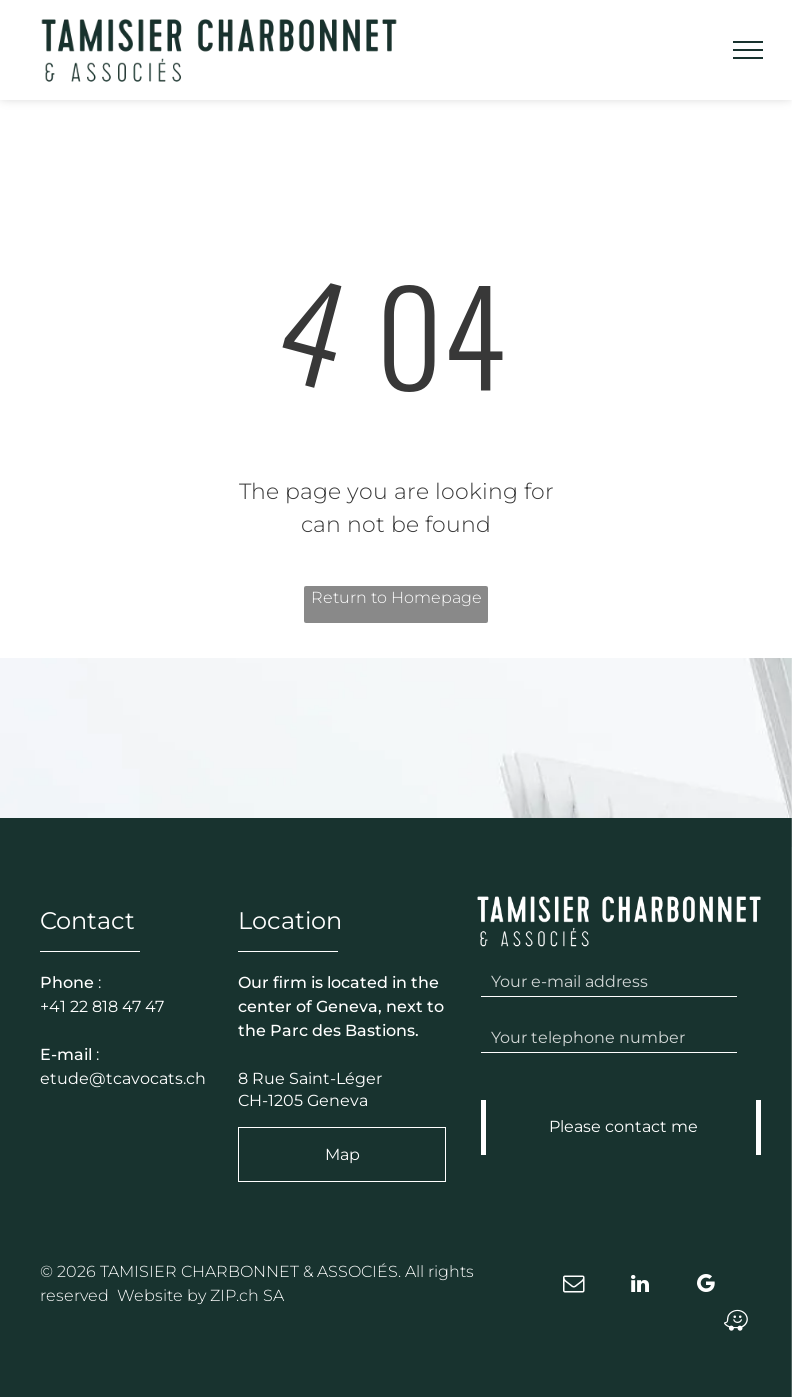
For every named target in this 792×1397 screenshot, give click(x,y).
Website (150, 1295)
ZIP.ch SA (247, 1295)
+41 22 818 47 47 (102, 1006)
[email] (574, 1286)
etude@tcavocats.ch (123, 1078)
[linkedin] (640, 1286)
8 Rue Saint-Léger (310, 1078)
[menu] (748, 50)
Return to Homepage (396, 597)
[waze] (736, 1323)
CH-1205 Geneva (303, 1100)
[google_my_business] (706, 1286)
